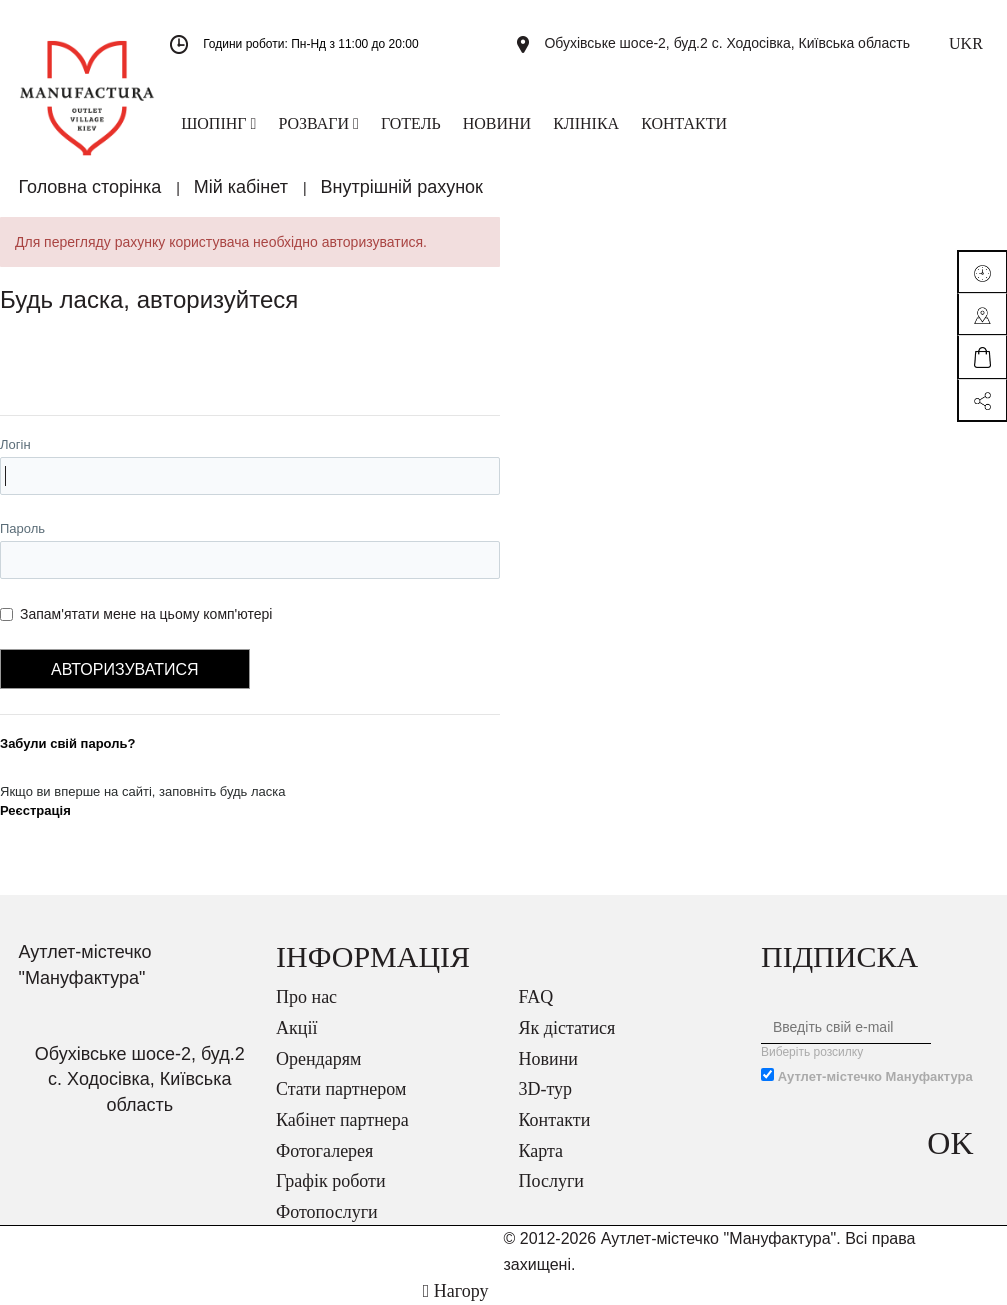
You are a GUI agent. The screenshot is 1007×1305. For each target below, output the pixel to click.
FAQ (536, 997)
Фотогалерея (324, 1151)
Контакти (555, 1120)
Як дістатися (567, 1028)
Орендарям (318, 1059)
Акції (296, 1028)
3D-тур (546, 1089)
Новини (548, 1059)
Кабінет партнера (342, 1120)
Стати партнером (341, 1089)
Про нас (306, 997)
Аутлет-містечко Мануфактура (875, 1076)
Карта (541, 1151)
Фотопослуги (327, 1212)
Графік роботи (331, 1181)
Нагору (456, 1291)
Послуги (551, 1181)
